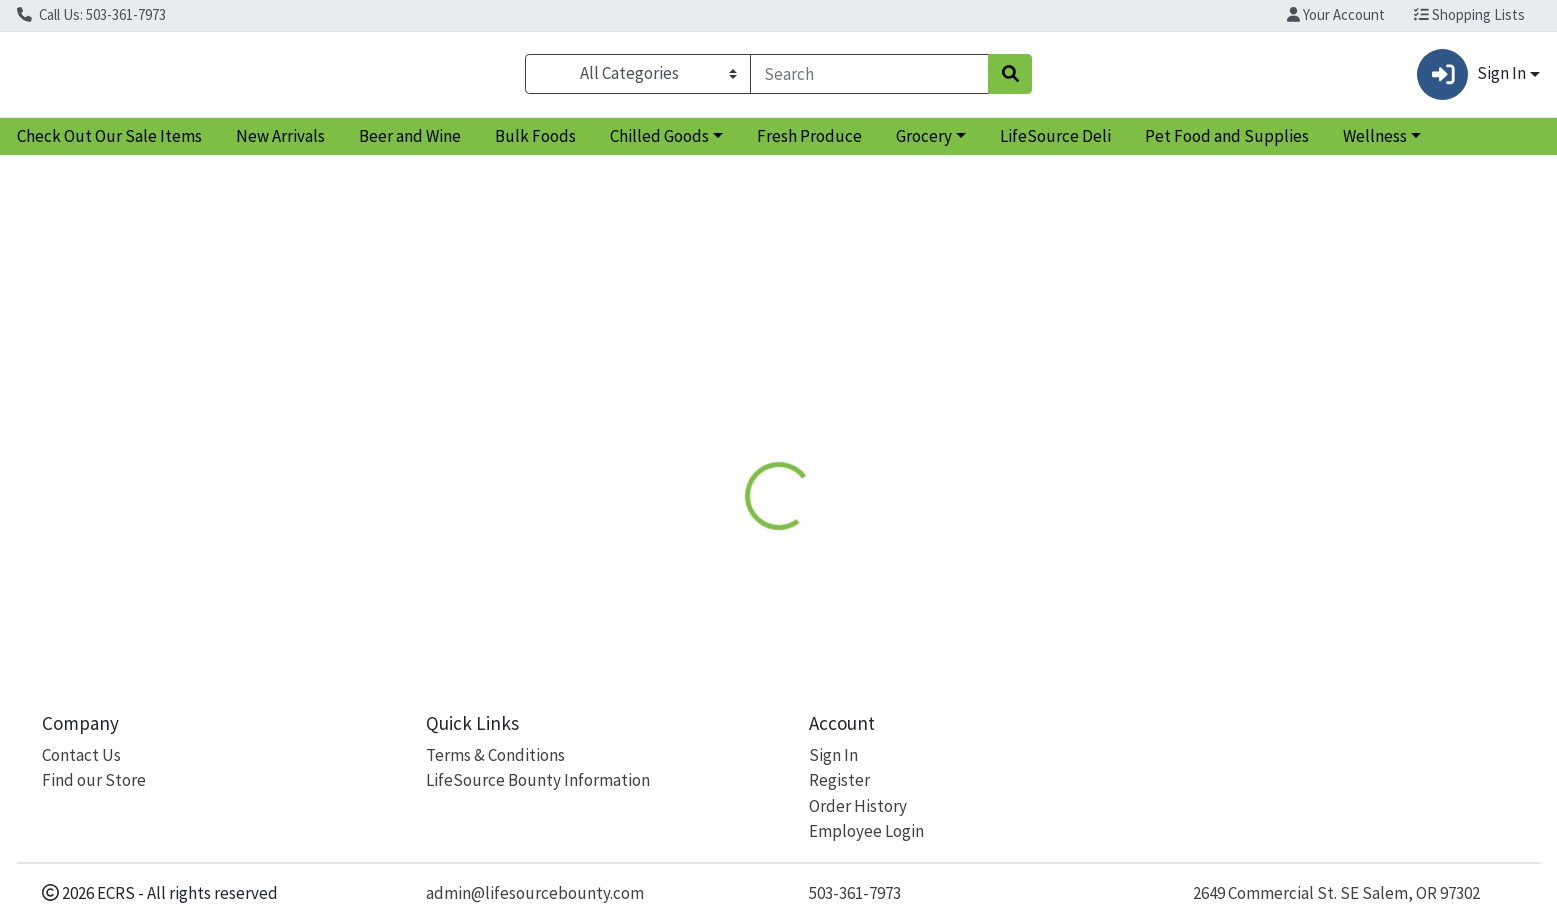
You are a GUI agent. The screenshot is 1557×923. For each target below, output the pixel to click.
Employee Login (866, 831)
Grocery (924, 144)
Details (705, 396)
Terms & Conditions (495, 755)
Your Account (1336, 14)
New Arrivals (280, 144)
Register (839, 780)
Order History (858, 806)
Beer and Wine (410, 144)
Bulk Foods (535, 144)
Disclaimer (799, 396)
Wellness (1375, 144)
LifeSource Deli (1055, 144)
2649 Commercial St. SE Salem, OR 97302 (1336, 893)
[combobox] (869, 78)
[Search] (869, 78)
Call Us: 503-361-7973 (91, 14)
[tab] (705, 396)
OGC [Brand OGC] (876, 544)
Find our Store (94, 780)
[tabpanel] (1103, 530)
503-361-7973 (855, 893)
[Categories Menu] (638, 78)
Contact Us (81, 755)
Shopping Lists (1469, 14)
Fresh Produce (809, 144)
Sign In (833, 755)
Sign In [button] (1471, 78)
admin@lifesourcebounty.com (535, 893)
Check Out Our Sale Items (109, 144)
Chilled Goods (659, 144)
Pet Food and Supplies (1227, 144)
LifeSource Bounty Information (538, 780)
